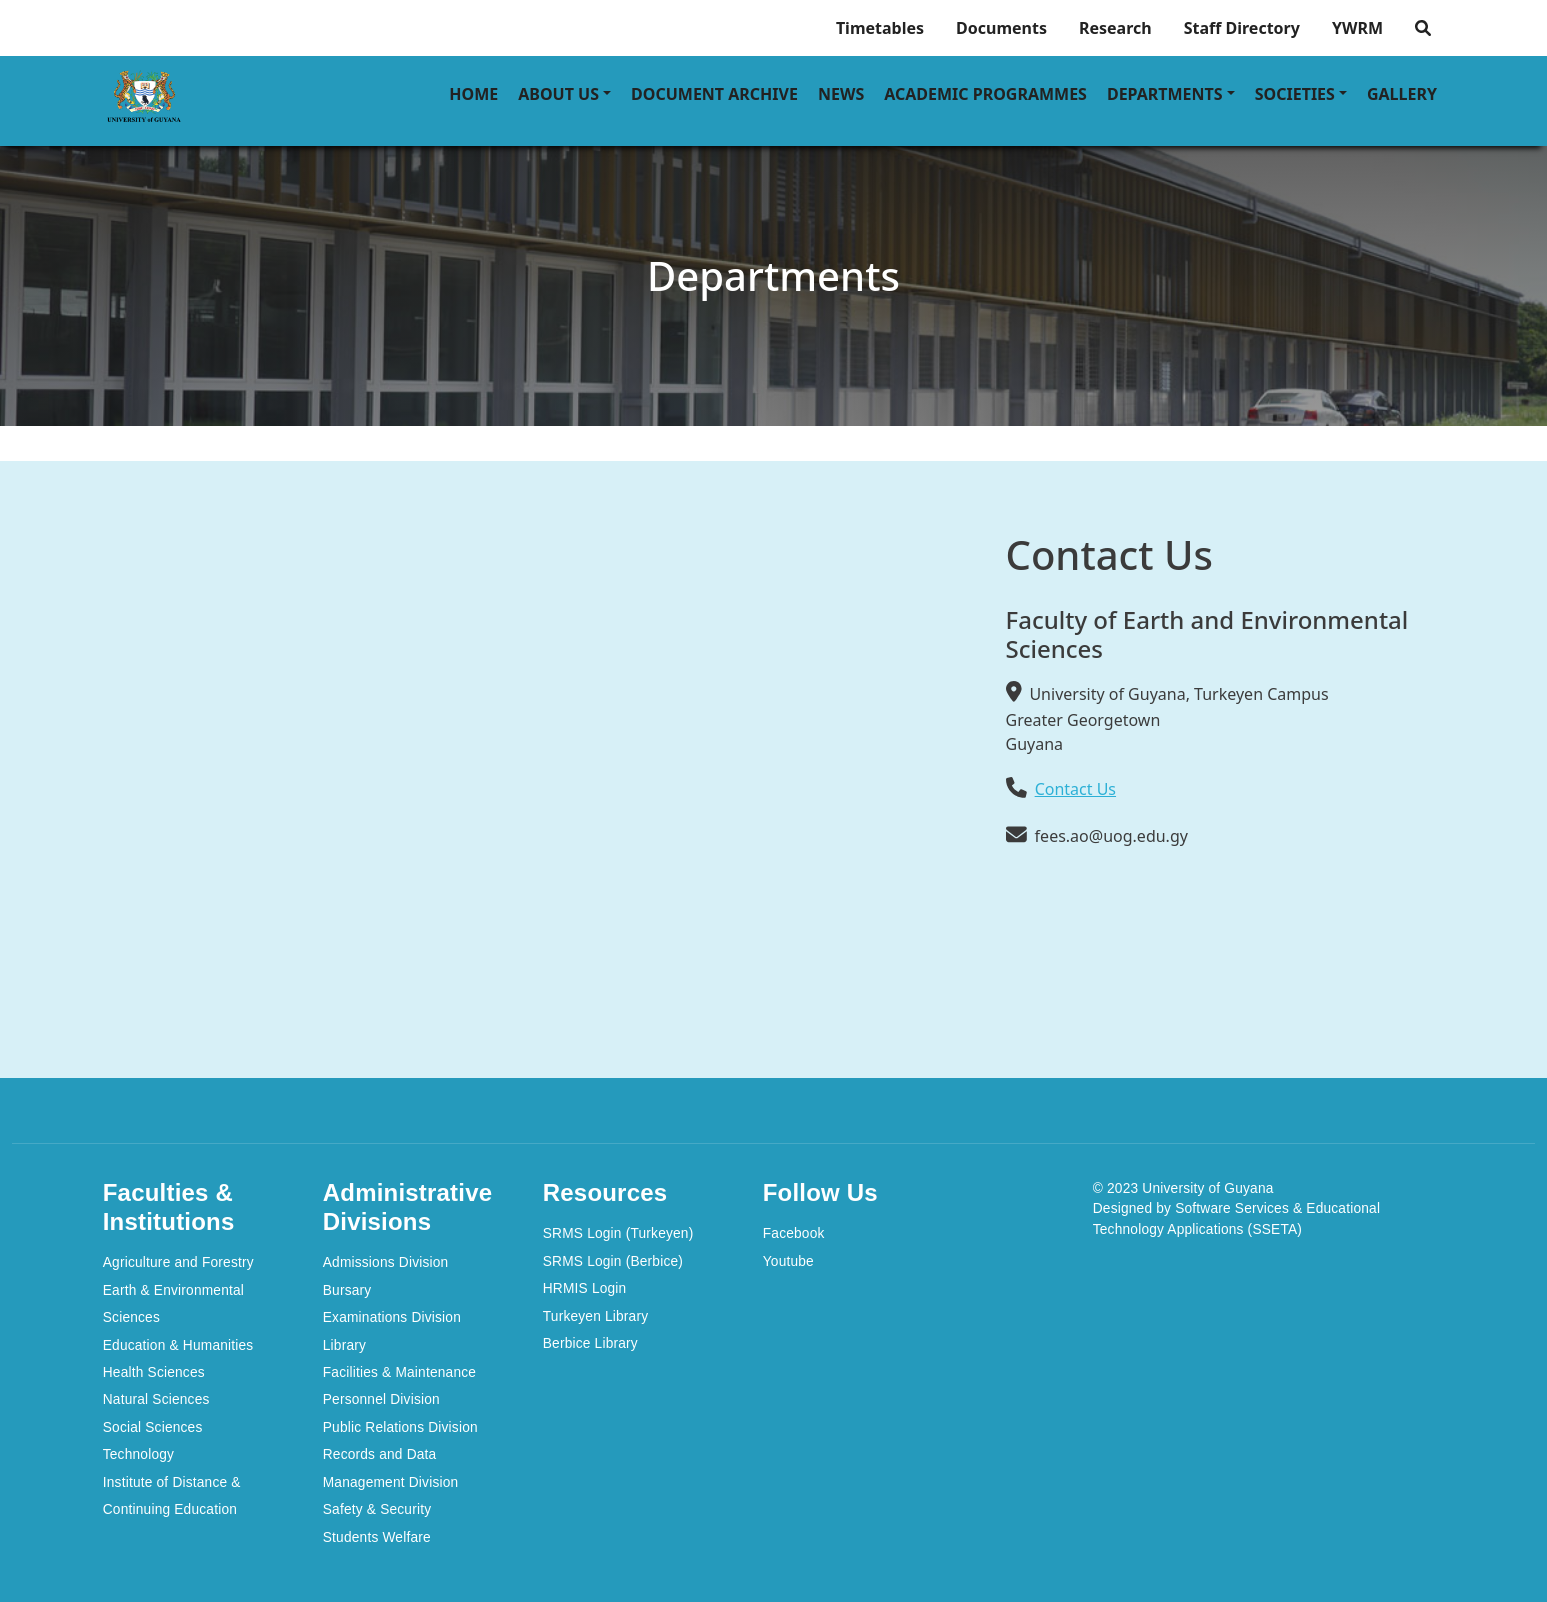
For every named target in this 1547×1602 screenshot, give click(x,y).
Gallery (1402, 94)
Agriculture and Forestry (178, 1262)
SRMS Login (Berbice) (613, 1261)
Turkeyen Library (596, 1316)
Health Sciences (154, 1372)
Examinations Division (392, 1317)
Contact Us (1075, 789)
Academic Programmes (985, 94)
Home (473, 94)
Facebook (794, 1233)
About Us (558, 94)
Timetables (880, 28)
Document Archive (714, 94)
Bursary (347, 1290)
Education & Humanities (178, 1345)
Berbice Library (590, 1343)
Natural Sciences (156, 1399)
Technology (138, 1454)
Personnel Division (381, 1399)
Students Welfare (377, 1537)
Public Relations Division (400, 1427)
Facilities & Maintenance (399, 1372)
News (841, 94)
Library (344, 1345)
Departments (1165, 94)
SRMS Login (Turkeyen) (618, 1233)
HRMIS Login (585, 1288)
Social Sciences (153, 1427)
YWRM (1357, 28)
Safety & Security (377, 1509)
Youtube (788, 1261)
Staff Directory (1242, 28)
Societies (1295, 94)
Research (1115, 28)
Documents (1001, 28)
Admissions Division (386, 1262)
